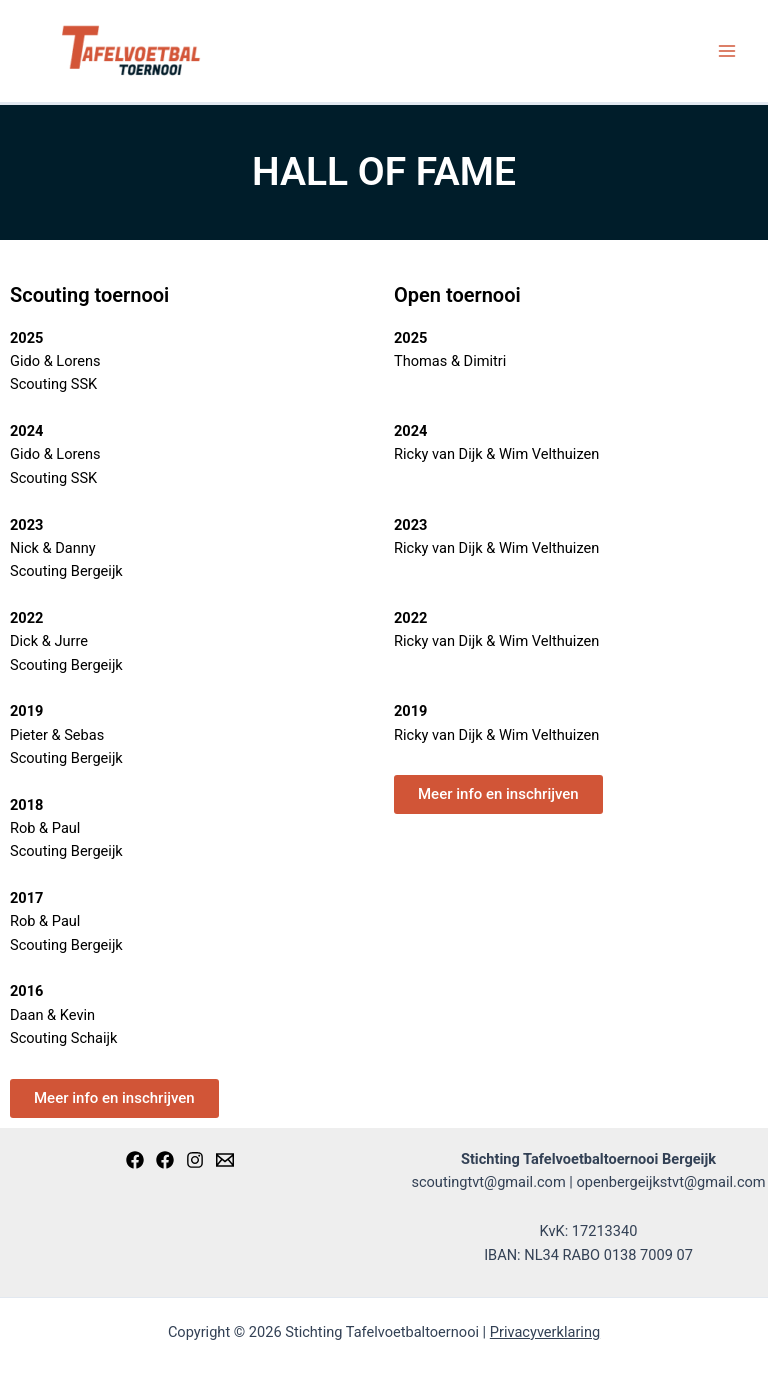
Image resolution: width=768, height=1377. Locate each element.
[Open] (165, 1160)
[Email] (225, 1160)
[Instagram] (195, 1160)
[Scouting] (135, 1160)
